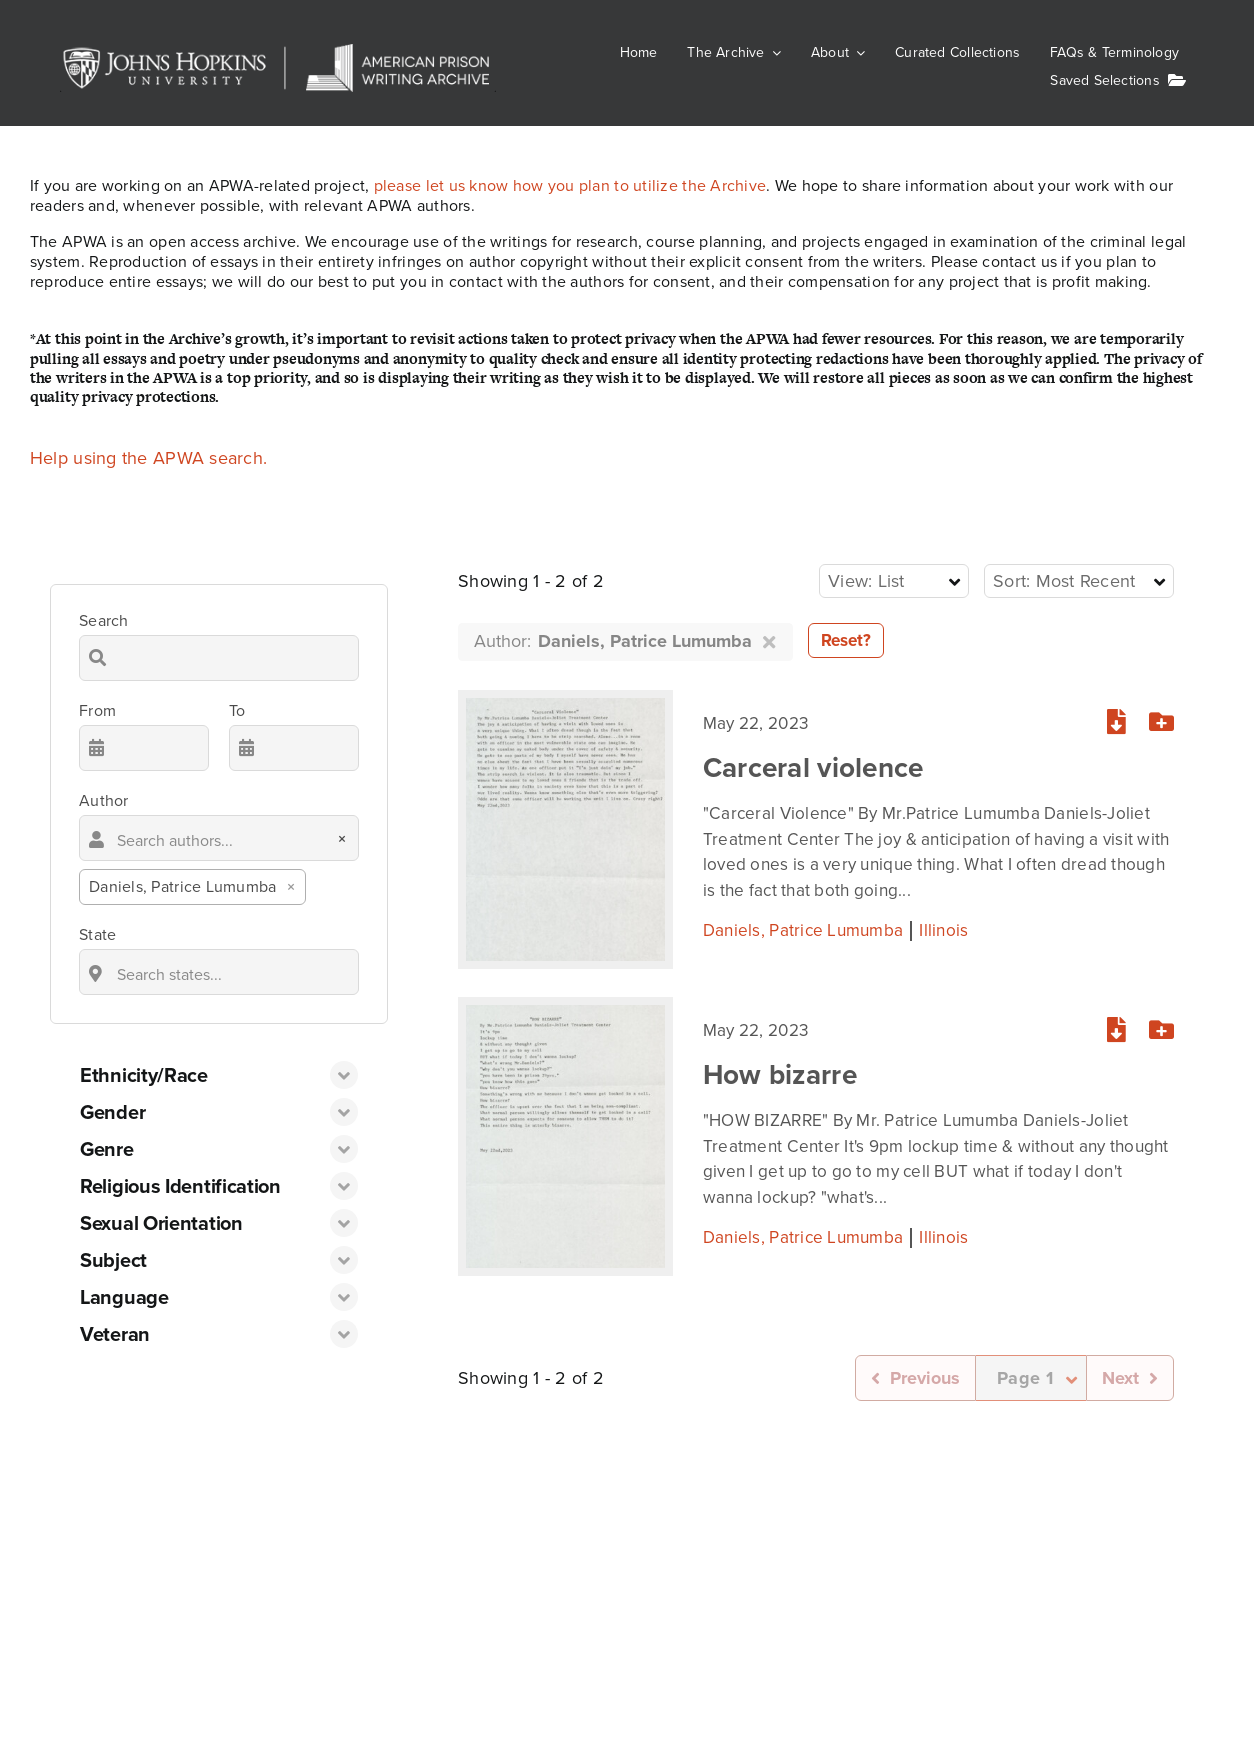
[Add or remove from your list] (1161, 716)
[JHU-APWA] (278, 53)
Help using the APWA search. (148, 458)
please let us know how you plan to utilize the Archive (570, 185)
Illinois (943, 923)
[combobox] (219, 860)
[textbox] (872, 581)
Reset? (846, 640)
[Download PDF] (1116, 716)
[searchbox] (219, 838)
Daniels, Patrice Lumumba (803, 923)
